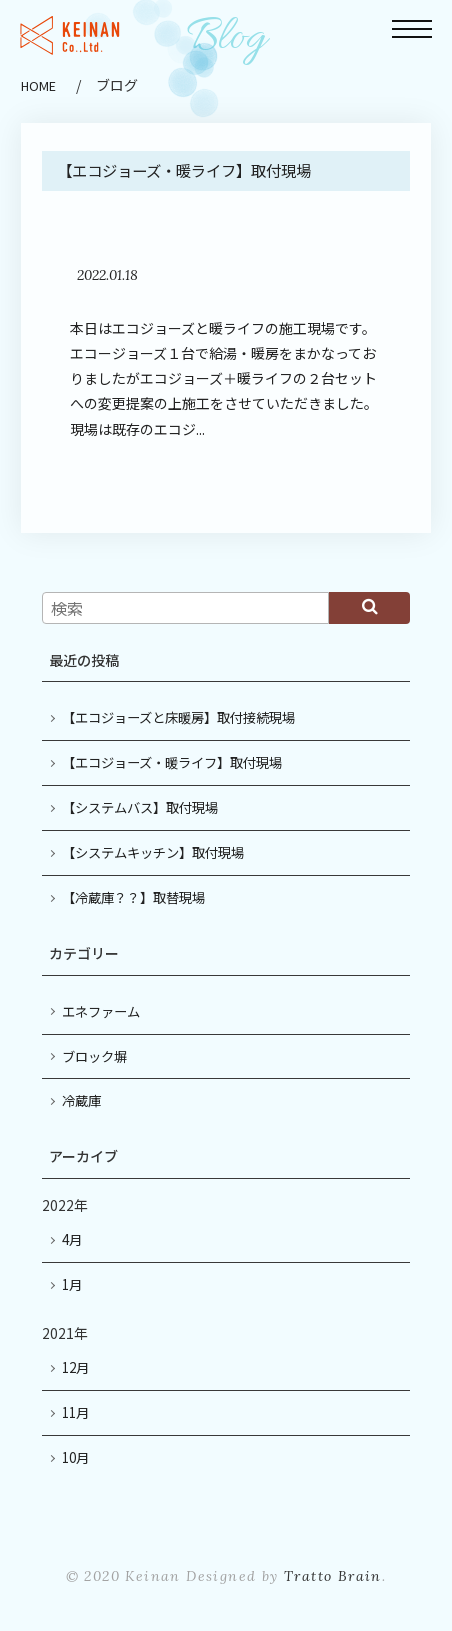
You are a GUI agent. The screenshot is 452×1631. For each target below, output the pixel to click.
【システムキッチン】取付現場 (153, 852)
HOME (38, 85)
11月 (75, 1412)
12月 (75, 1367)
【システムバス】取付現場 (140, 807)
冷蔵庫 (81, 1100)
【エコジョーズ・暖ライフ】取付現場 (172, 762)
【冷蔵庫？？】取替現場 (133, 897)
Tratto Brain (333, 1576)
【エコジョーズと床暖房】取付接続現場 (178, 717)
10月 (75, 1457)
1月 (72, 1284)
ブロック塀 (94, 1056)
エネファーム (101, 1011)
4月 (72, 1239)
